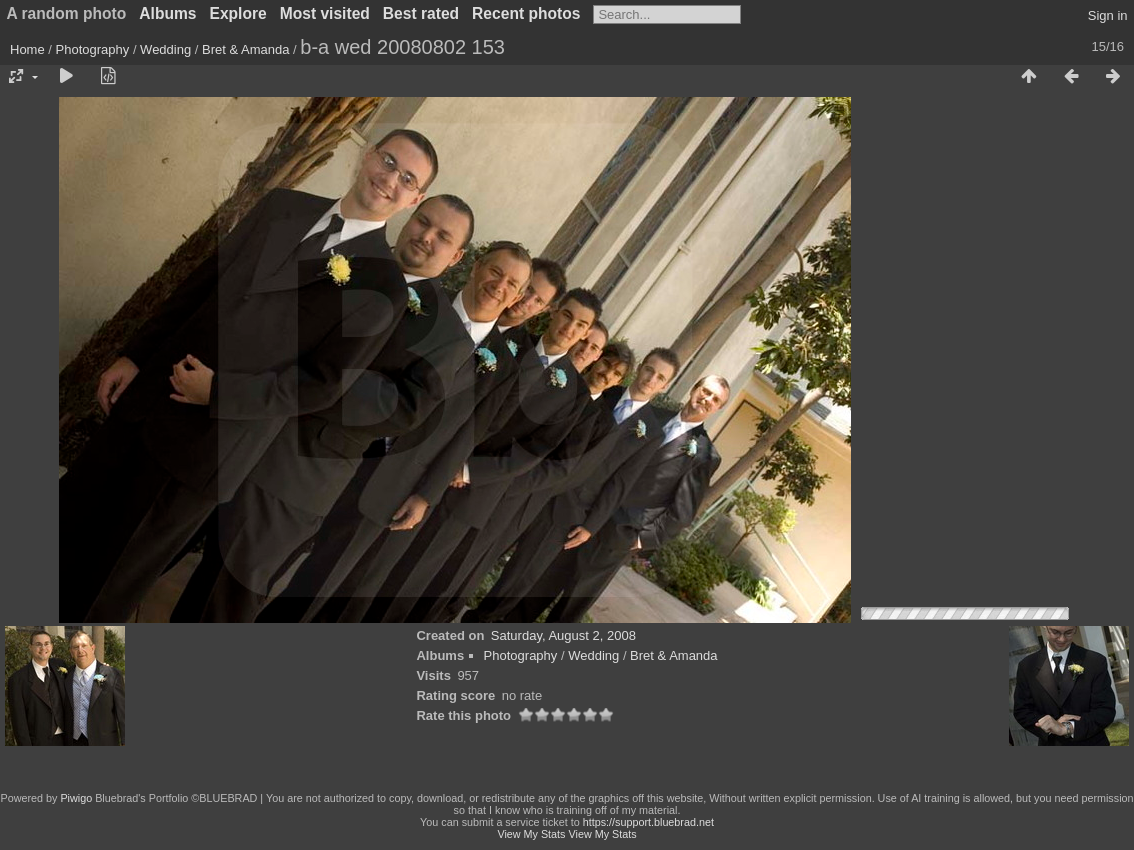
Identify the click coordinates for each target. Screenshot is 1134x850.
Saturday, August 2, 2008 (563, 635)
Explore (238, 13)
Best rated (421, 13)
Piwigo (76, 798)
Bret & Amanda (245, 49)
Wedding (165, 49)
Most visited (325, 13)
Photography (93, 49)
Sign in (1108, 15)
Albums (167, 13)
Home (27, 49)
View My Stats (531, 834)
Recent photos (526, 13)
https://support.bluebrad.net (648, 822)
